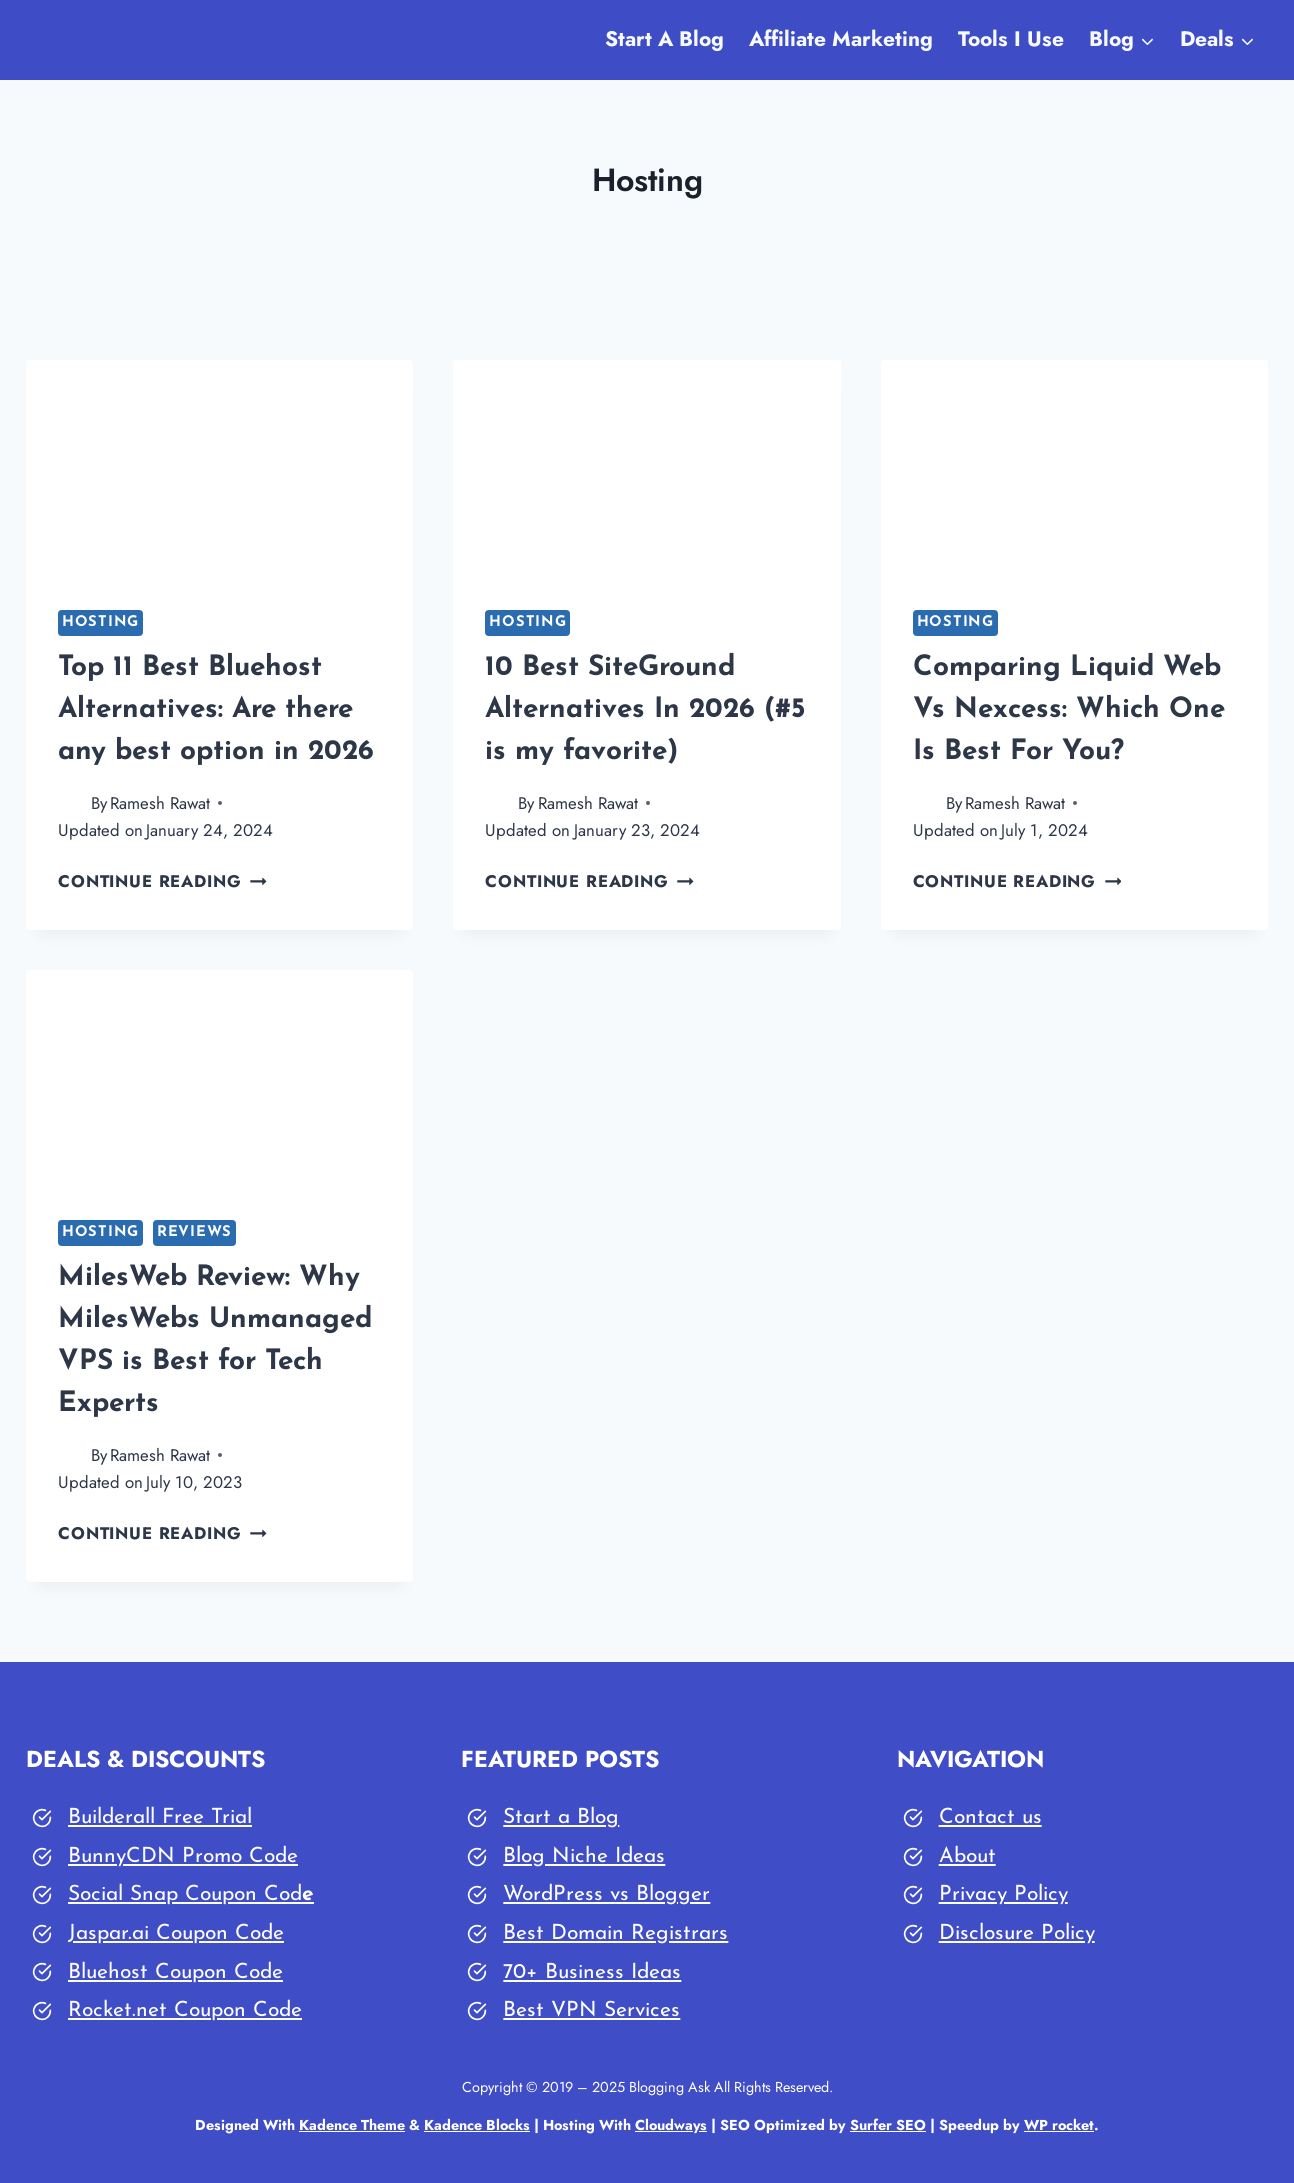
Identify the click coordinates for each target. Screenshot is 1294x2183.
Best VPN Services (591, 2010)
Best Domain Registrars (615, 1933)
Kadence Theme (352, 2125)
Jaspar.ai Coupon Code (176, 1933)
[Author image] (70, 803)
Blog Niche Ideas (584, 1856)
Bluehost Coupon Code (175, 1972)
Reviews (194, 1232)
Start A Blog (664, 39)
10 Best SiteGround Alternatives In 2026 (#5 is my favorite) (645, 710)
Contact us (990, 1817)
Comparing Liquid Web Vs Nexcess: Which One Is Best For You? (1069, 710)
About (967, 1856)
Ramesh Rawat (160, 803)
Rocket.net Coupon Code (185, 2010)
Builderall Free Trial (160, 1817)
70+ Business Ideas (592, 1972)
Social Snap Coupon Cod (185, 1894)
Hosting (100, 622)
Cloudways (671, 2125)
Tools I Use (1011, 39)
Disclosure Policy (1017, 1933)
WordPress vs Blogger (606, 1894)
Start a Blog (561, 1817)
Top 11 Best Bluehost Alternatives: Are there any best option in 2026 (216, 710)
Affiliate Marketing (841, 39)
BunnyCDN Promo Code (183, 1856)
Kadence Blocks (477, 2125)
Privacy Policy (1003, 1894)
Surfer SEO (889, 2125)
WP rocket (1060, 2125)
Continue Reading (162, 881)
